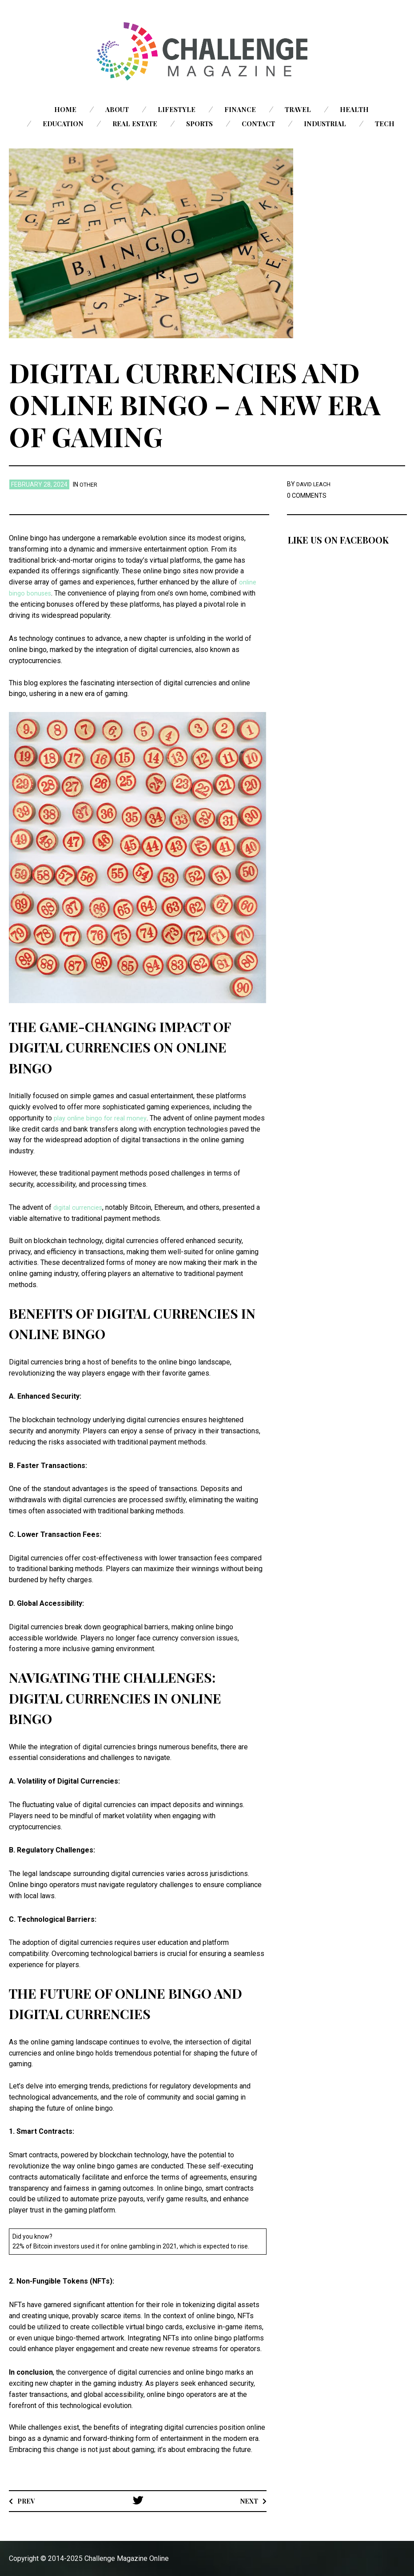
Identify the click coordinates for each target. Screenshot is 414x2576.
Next (248, 2499)
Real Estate (134, 123)
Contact (258, 123)
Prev (27, 2499)
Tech (384, 123)
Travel (298, 109)
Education (63, 123)
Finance (240, 109)
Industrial (325, 123)
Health (354, 109)
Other (90, 484)
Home (65, 109)
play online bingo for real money (103, 1117)
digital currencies (80, 1207)
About (117, 109)
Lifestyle (176, 109)
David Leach (315, 484)
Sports (199, 123)
